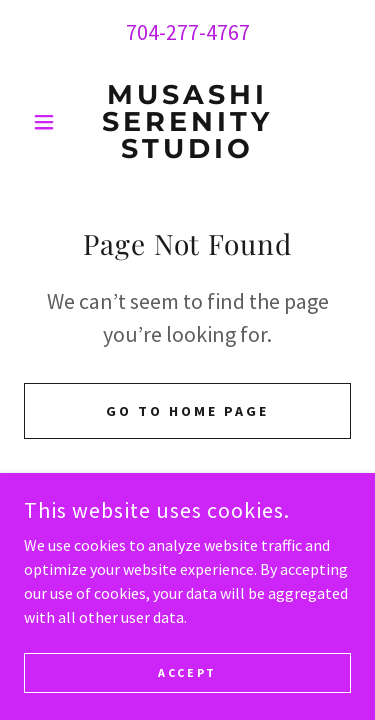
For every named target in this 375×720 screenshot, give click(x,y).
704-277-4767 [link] (188, 32)
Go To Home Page (187, 411)
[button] (48, 122)
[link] (187, 121)
